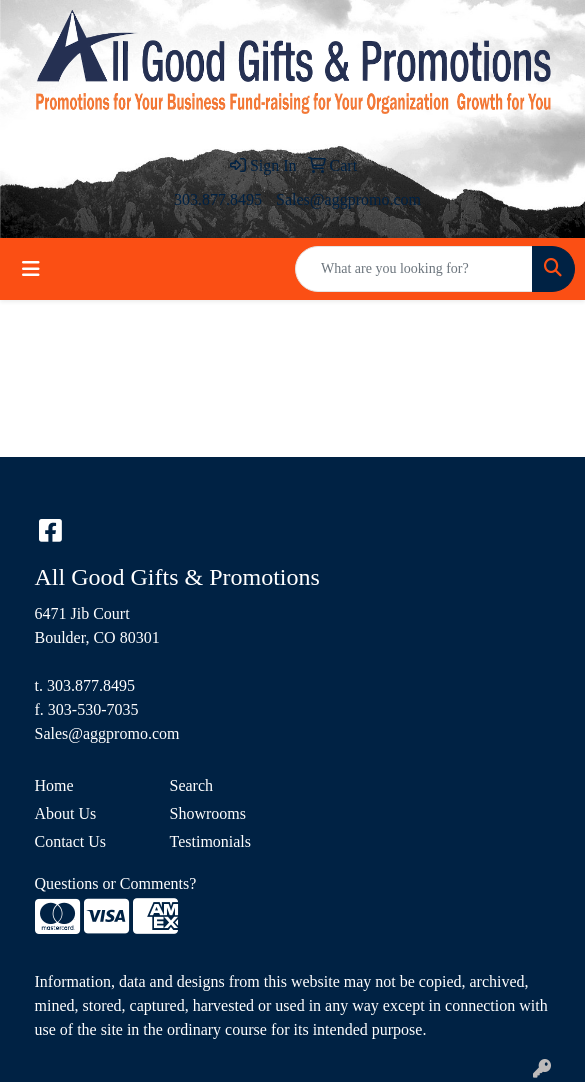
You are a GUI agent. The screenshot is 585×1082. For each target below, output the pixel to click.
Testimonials (211, 841)
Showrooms (208, 813)
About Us (66, 813)
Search (192, 785)
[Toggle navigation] (31, 269)
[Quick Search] (414, 269)
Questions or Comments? (116, 883)
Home (54, 785)
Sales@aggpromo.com (348, 199)
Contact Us (71, 841)
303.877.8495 (218, 199)
